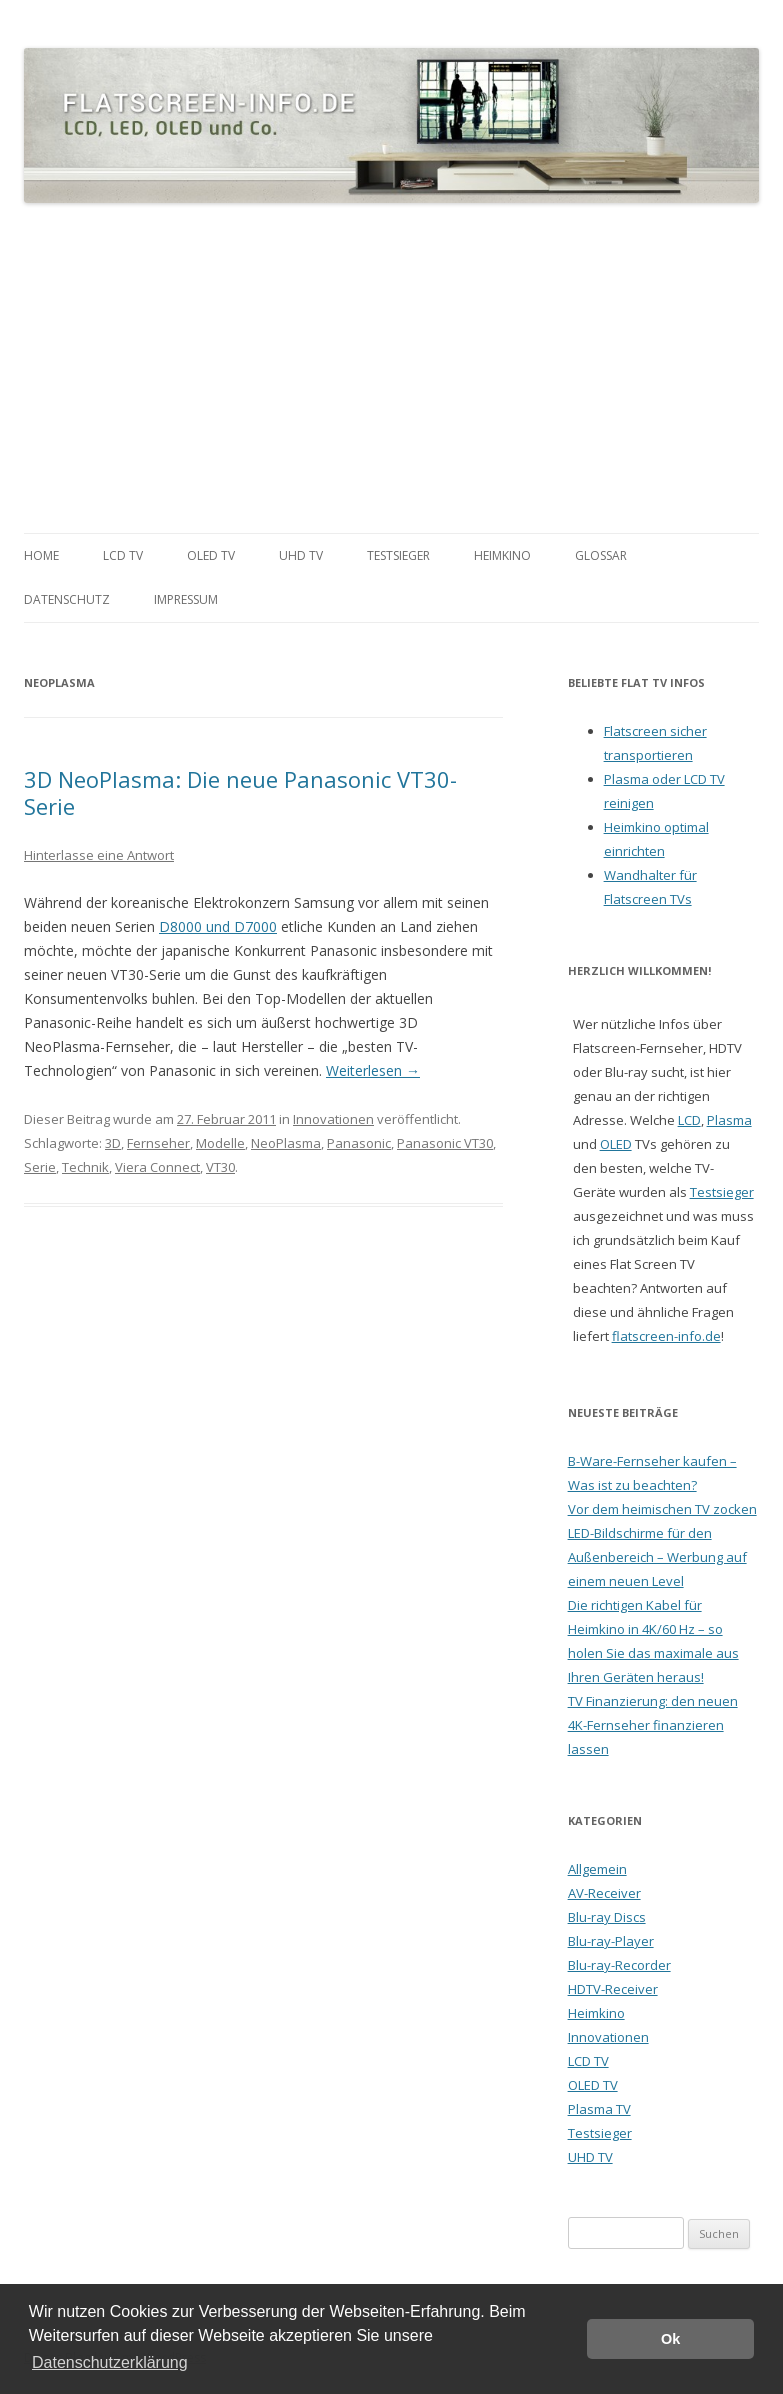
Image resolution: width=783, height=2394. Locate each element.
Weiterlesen (373, 1070)
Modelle (220, 1143)
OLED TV (211, 555)
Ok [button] (670, 2339)
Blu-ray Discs (607, 1917)
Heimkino (502, 555)
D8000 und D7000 (218, 926)
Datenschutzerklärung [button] (110, 2362)
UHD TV (301, 555)
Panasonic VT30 (445, 1143)
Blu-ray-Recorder (619, 1965)
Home (41, 555)
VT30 (220, 1167)
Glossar (601, 555)
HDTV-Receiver (613, 1989)
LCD (689, 1120)
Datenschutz (67, 599)
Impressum (186, 599)
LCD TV (123, 555)
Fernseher (158, 1143)
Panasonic (359, 1143)
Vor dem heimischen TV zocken (662, 1509)
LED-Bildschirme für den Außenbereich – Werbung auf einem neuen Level (657, 1557)
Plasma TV (599, 2109)
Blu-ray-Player (611, 1941)
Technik (85, 1167)
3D (113, 1143)
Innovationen (333, 1119)
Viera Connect (157, 1167)
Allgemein (597, 1869)
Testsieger (398, 555)
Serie (40, 1167)
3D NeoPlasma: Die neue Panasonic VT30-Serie (240, 792)
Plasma (729, 1120)
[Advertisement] (391, 369)
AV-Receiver (604, 1893)
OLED (616, 1144)
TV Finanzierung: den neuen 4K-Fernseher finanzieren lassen (653, 1725)
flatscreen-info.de (666, 1336)
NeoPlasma (286, 1143)
